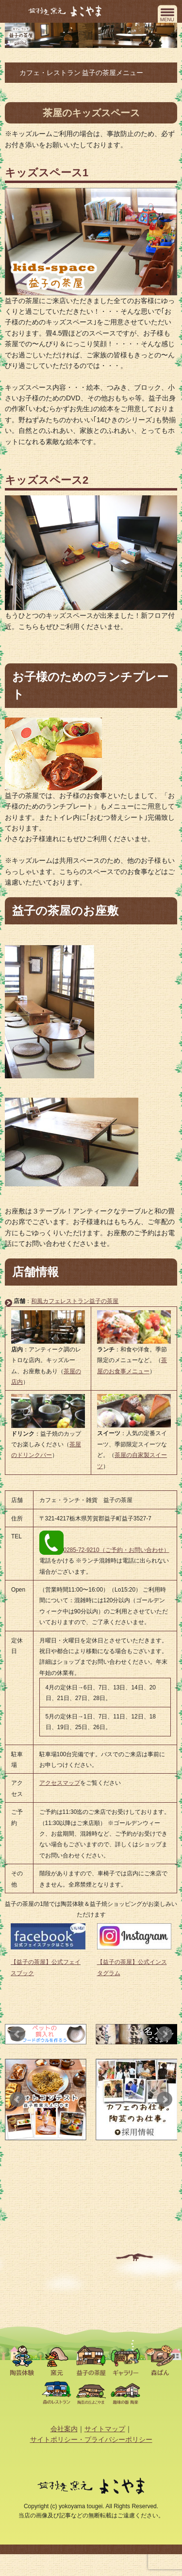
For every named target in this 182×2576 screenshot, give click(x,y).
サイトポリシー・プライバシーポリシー (91, 2439)
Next (164, 2034)
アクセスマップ (59, 1782)
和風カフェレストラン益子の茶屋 (74, 1301)
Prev (17, 2034)
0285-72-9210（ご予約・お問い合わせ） (104, 1550)
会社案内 (64, 2429)
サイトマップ (104, 2429)
